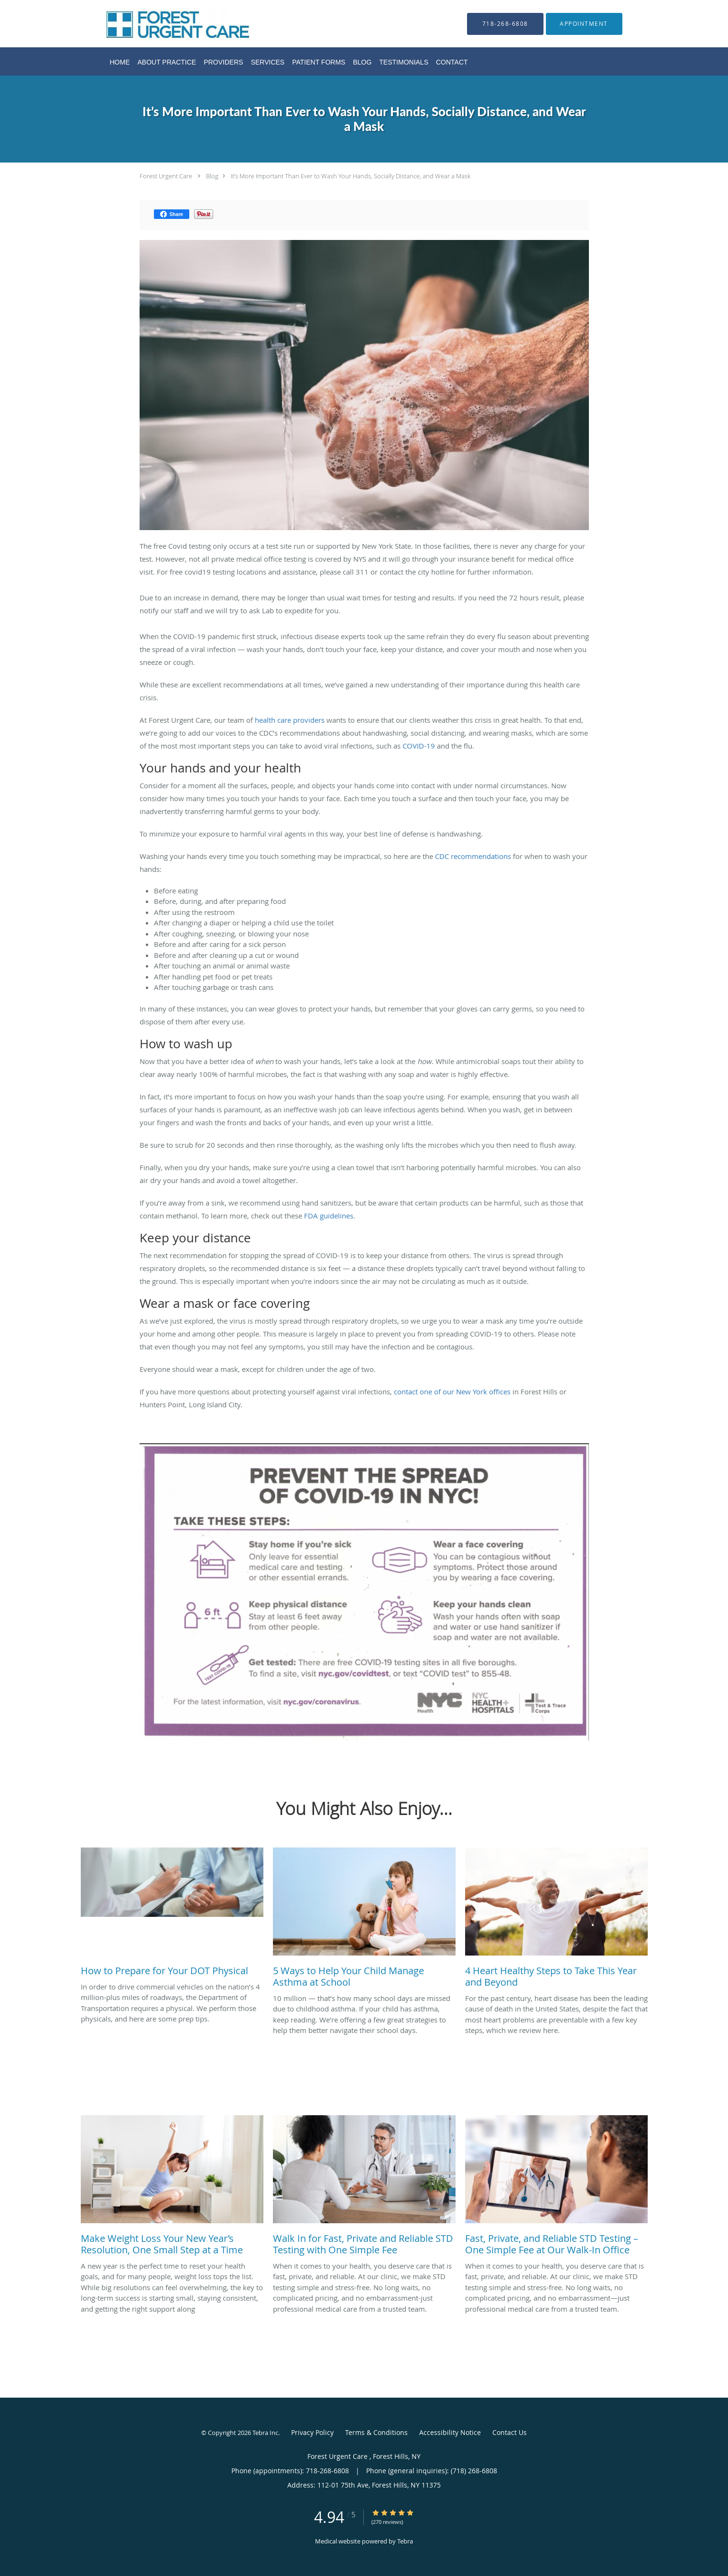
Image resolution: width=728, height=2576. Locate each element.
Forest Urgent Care (167, 176)
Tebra (405, 2541)
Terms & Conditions (376, 2432)
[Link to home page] (163, 23)
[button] (584, 24)
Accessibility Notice (450, 2432)
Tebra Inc (265, 2432)
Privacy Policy (312, 2432)
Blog (212, 176)
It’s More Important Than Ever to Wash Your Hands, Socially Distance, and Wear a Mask (350, 176)
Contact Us (509, 2432)
